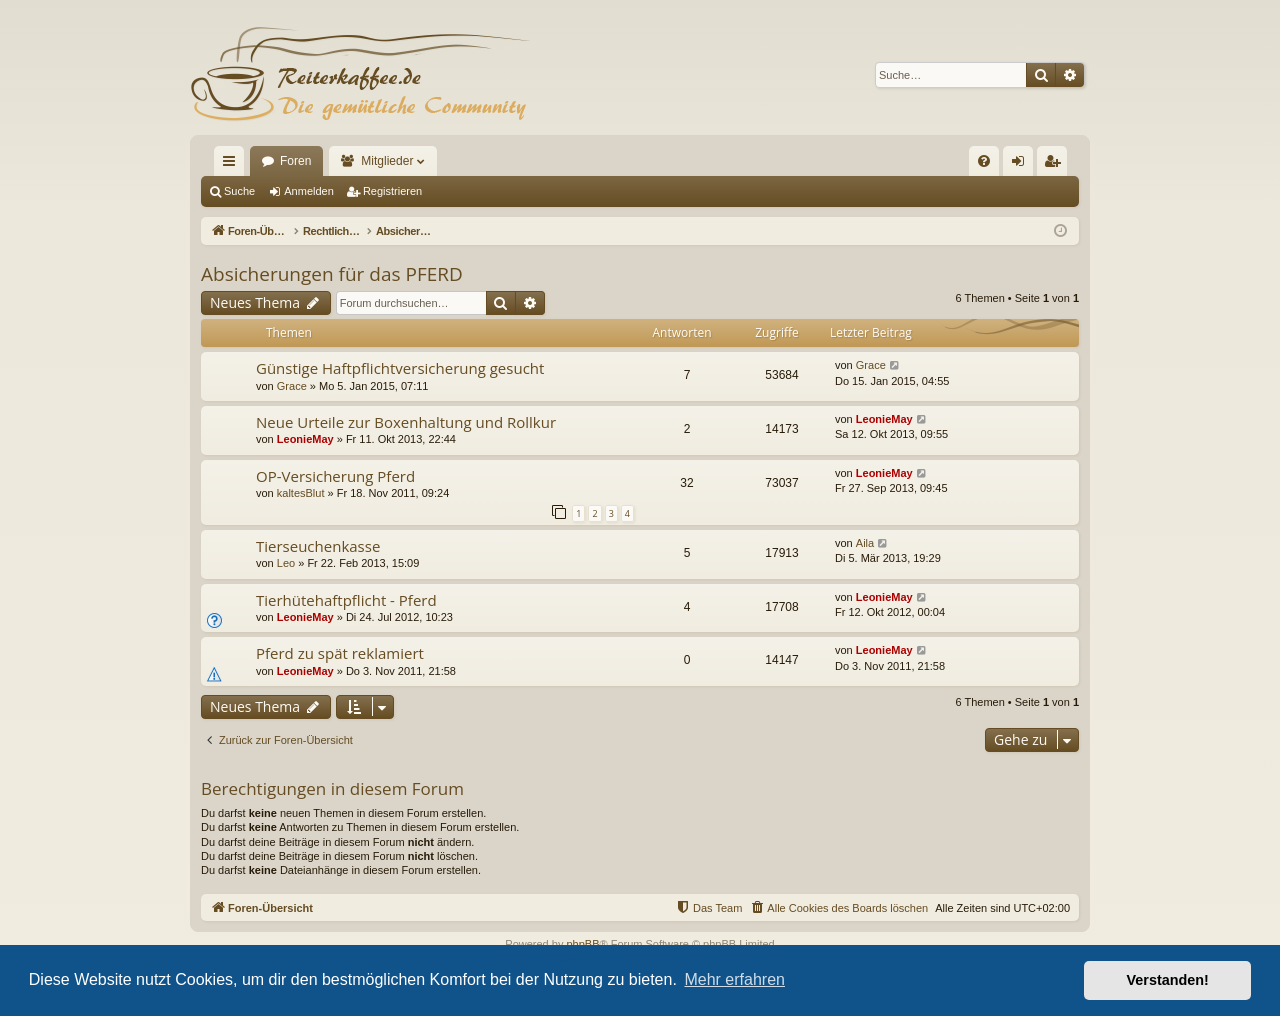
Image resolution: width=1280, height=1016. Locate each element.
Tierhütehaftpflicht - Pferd (346, 600)
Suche (239, 191)
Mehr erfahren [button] (734, 979)
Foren (295, 161)
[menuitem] (984, 161)
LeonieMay (305, 439)
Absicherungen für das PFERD (332, 274)
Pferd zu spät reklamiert (340, 653)
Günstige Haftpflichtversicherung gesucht (400, 368)
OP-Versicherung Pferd (335, 476)
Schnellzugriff (233, 165)
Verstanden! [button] (1168, 980)
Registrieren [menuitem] (1056, 165)
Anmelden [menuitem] (1022, 165)
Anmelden (309, 191)
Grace (292, 386)
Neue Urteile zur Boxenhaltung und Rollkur (406, 422)
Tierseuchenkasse (318, 546)
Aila (865, 543)
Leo (286, 563)
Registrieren (392, 191)
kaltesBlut (301, 493)
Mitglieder (387, 161)
